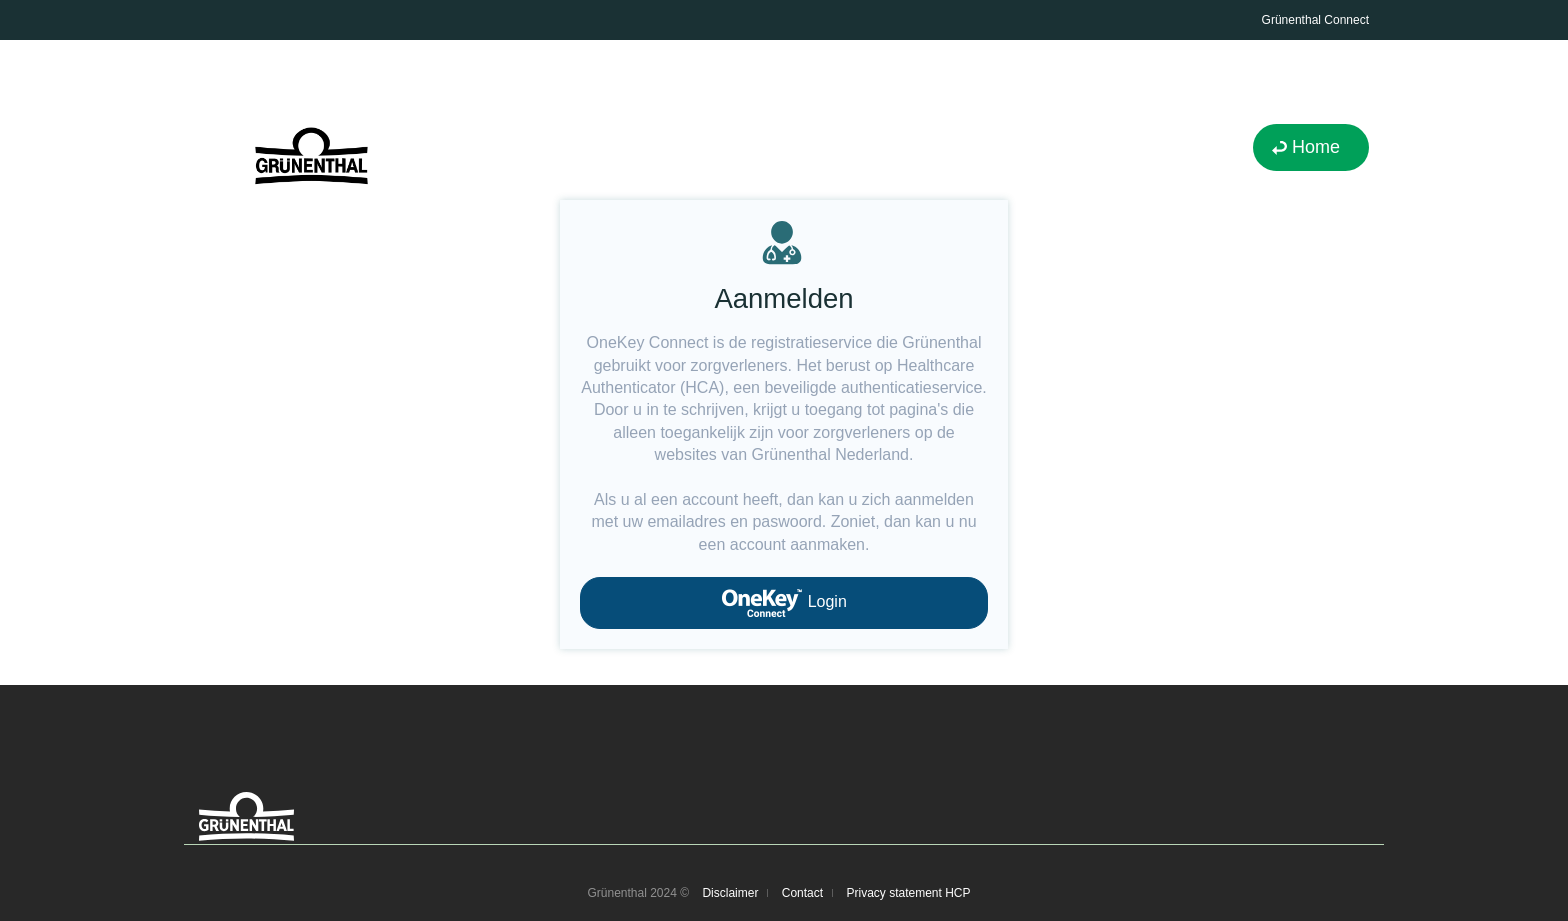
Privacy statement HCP (908, 893)
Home (1316, 147)
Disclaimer (730, 893)
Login (784, 603)
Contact (802, 893)
